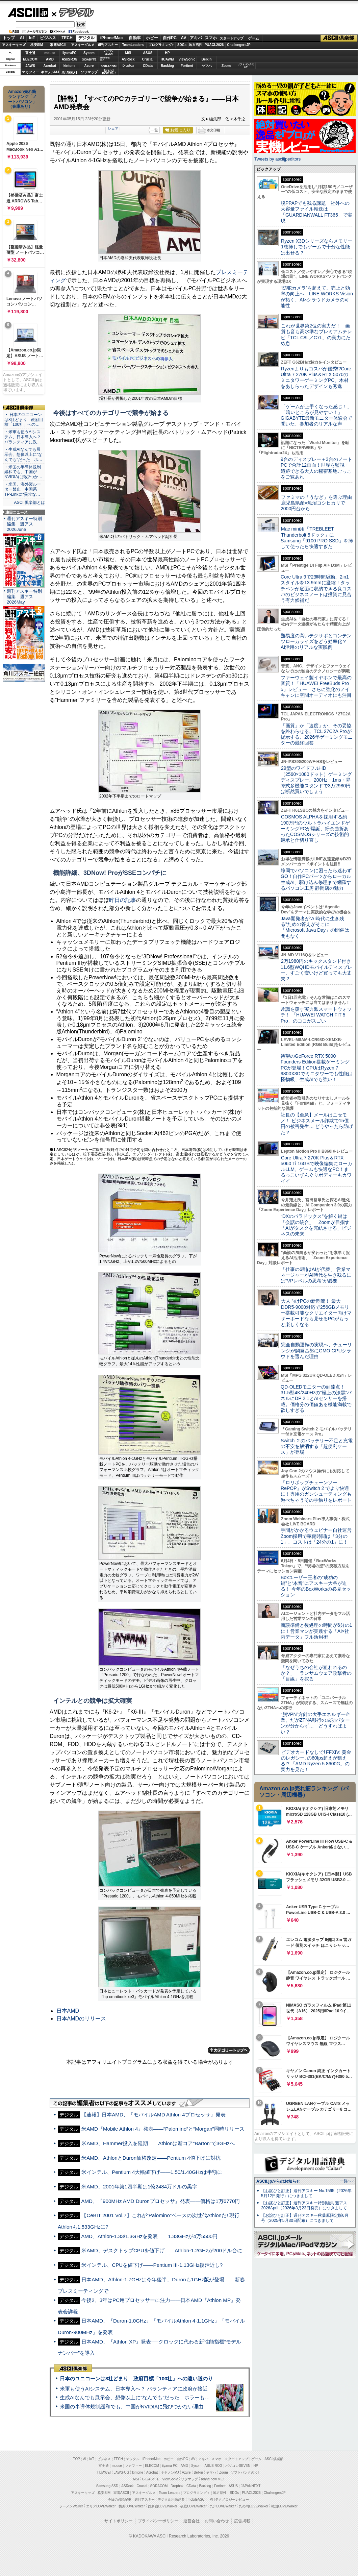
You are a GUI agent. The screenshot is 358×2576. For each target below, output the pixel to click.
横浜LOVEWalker (132, 2506)
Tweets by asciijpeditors (277, 159)
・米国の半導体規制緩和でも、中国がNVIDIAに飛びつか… (23, 472)
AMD (50, 59)
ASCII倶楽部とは (29, 502)
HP (167, 53)
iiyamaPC (69, 53)
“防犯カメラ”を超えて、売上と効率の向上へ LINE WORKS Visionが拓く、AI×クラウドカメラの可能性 (317, 296)
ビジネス (48, 37)
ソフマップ (89, 72)
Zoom (226, 66)
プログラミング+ (161, 45)
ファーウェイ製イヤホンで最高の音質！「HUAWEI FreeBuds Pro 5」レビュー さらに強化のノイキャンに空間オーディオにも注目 (316, 686)
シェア (113, 128)
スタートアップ (231, 38)
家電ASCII (58, 45)
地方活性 (195, 45)
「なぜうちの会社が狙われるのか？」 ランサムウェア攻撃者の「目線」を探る (316, 1673)
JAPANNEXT (69, 72)
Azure (89, 66)
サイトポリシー (118, 2521)
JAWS (30, 66)
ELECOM (30, 59)
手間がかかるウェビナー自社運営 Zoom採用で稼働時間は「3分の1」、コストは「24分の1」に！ (318, 1536)
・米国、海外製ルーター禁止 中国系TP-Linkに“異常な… (22, 489)
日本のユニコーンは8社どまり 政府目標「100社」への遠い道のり (136, 2378)
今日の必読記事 (119, 2499)
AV (183, 37)
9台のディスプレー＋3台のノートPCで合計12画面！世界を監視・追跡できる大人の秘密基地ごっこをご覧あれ (316, 468)
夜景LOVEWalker (193, 2506)
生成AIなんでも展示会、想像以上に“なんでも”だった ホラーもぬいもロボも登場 (152, 2397)
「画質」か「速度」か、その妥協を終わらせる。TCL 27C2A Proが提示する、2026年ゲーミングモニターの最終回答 (317, 734)
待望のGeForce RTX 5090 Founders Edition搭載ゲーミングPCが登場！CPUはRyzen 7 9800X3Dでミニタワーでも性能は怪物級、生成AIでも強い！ (317, 1067)
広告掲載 (242, 2521)
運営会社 (191, 2521)
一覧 (154, 130)
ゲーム (253, 38)
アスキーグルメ (83, 45)
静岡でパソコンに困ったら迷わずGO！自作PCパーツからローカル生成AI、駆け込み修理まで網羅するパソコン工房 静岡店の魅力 (316, 879)
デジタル (73, 12)
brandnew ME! (109, 72)
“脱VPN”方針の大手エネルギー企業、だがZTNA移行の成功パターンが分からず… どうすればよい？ (315, 1723)
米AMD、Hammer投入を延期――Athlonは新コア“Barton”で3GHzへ (158, 2143)
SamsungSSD (104, 59)
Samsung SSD (107, 2486)
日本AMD (67, 2011)
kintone (69, 66)
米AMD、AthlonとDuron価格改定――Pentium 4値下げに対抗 (151, 2158)
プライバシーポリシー (158, 2521)
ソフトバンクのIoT (245, 65)
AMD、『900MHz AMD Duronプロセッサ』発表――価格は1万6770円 (160, 2201)
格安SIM (36, 45)
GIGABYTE (89, 59)
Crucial (148, 59)
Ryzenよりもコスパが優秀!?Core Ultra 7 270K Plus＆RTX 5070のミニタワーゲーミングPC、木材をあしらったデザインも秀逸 (316, 377)
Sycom (89, 53)
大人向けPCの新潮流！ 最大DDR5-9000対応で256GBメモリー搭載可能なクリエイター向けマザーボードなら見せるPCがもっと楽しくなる (316, 1312)
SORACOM (159, 2486)
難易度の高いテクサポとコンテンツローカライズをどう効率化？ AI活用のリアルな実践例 (317, 641)
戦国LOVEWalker (284, 2506)
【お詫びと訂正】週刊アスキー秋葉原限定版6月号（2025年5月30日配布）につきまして (305, 2218)
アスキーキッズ (14, 45)
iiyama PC (170, 2466)
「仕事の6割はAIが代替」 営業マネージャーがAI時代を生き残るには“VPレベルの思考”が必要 (316, 1275)
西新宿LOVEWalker (162, 2506)
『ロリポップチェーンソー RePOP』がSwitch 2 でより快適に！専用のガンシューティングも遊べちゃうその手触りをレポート (316, 1491)
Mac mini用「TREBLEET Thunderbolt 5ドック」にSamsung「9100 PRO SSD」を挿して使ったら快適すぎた (317, 537)
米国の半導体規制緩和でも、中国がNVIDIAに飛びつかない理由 (131, 2406)
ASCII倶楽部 (339, 38)
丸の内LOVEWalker (253, 2506)
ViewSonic (187, 59)
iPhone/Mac (111, 37)
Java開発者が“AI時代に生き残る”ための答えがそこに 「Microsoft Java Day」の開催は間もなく (315, 927)
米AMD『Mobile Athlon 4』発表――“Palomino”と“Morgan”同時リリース (162, 2129)
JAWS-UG (121, 2472)
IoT (32, 37)
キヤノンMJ (50, 72)
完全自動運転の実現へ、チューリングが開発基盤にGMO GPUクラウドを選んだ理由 (316, 1350)
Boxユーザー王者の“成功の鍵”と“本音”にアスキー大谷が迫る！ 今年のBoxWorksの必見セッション (316, 1586)
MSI (128, 53)
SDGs (181, 45)
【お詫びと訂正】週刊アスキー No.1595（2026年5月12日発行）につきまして (306, 2193)
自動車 (135, 37)
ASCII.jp (27, 12)
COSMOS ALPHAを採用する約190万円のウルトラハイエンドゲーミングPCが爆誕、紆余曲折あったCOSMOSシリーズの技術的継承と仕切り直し (315, 828)
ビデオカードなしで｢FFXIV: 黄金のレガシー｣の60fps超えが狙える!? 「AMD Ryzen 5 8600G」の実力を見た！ (316, 1760)
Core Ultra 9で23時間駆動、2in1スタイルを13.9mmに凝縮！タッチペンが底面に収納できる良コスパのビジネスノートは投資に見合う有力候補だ (316, 588)
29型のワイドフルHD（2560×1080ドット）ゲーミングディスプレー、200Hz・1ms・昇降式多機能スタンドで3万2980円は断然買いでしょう (316, 779)
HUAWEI (167, 59)
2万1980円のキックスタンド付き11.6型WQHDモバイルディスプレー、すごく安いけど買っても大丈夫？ (316, 969)
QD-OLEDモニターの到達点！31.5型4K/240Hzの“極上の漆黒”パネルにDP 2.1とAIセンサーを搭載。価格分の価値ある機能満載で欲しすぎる (316, 1398)
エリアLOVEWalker (101, 2506)
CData (148, 66)
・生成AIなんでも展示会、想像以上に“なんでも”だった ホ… (23, 454)
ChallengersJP (238, 45)
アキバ (196, 37)
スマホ (211, 37)
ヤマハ (207, 66)
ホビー (152, 37)
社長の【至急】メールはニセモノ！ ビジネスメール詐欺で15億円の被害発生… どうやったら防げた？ (317, 1123)
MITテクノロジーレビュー (229, 2499)
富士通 (30, 53)
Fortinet (187, 66)
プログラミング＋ (196, 2493)
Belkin (206, 59)
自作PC (170, 37)
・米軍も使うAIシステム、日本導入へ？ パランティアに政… (22, 437)
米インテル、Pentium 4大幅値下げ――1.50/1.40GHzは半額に (151, 2172)
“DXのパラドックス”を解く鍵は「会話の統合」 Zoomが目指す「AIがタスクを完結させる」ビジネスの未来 (316, 1224)
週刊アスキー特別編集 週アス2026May (24, 597)
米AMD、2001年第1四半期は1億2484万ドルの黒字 (139, 2186)
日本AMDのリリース (81, 2018)
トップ (9, 37)
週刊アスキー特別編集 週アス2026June (24, 524)
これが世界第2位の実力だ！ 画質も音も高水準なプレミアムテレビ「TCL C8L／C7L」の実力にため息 (316, 334)
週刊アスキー (108, 45)
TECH (67, 37)
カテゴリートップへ (229, 2050)
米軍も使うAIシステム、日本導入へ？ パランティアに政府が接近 (134, 2388)
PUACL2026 (214, 45)
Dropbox (128, 65)
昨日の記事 (122, 900)
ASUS (148, 53)
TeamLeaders (133, 45)
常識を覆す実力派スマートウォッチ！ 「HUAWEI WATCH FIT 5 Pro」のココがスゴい (316, 1015)
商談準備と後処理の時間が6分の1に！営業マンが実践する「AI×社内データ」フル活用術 (316, 1631)
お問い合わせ (217, 2521)
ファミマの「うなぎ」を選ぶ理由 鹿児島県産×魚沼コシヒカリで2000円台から (319, 503)
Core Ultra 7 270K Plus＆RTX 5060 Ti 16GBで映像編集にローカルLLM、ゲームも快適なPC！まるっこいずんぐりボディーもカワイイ (316, 1169)
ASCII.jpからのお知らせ (278, 2181)
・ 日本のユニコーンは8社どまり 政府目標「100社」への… (23, 419)
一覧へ (345, 2181)
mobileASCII (197, 2499)
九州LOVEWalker (223, 2506)
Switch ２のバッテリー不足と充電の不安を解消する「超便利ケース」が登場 (317, 1446)
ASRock (128, 59)
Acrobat (50, 66)
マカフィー (30, 72)
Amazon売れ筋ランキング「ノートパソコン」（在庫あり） (22, 99)
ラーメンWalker (71, 2506)
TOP (76, 2459)
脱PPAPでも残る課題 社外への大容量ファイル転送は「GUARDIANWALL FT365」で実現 (316, 211)
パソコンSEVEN (108, 52)
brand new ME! (212, 2479)
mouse (49, 53)
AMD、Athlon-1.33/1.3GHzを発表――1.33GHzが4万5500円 (149, 2236)
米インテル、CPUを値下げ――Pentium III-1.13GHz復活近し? (152, 2265)
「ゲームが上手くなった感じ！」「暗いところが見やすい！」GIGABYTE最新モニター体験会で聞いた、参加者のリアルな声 (316, 415)
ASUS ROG (69, 59)
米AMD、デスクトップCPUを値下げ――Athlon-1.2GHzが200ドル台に (161, 2250)
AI (22, 37)
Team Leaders (169, 2493)
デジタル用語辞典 (171, 2499)
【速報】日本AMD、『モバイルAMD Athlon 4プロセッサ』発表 (153, 2114)
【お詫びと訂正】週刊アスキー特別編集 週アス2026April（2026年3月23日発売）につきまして (304, 2205)
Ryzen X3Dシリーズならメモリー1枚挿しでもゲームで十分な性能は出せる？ (316, 246)
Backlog (167, 66)
